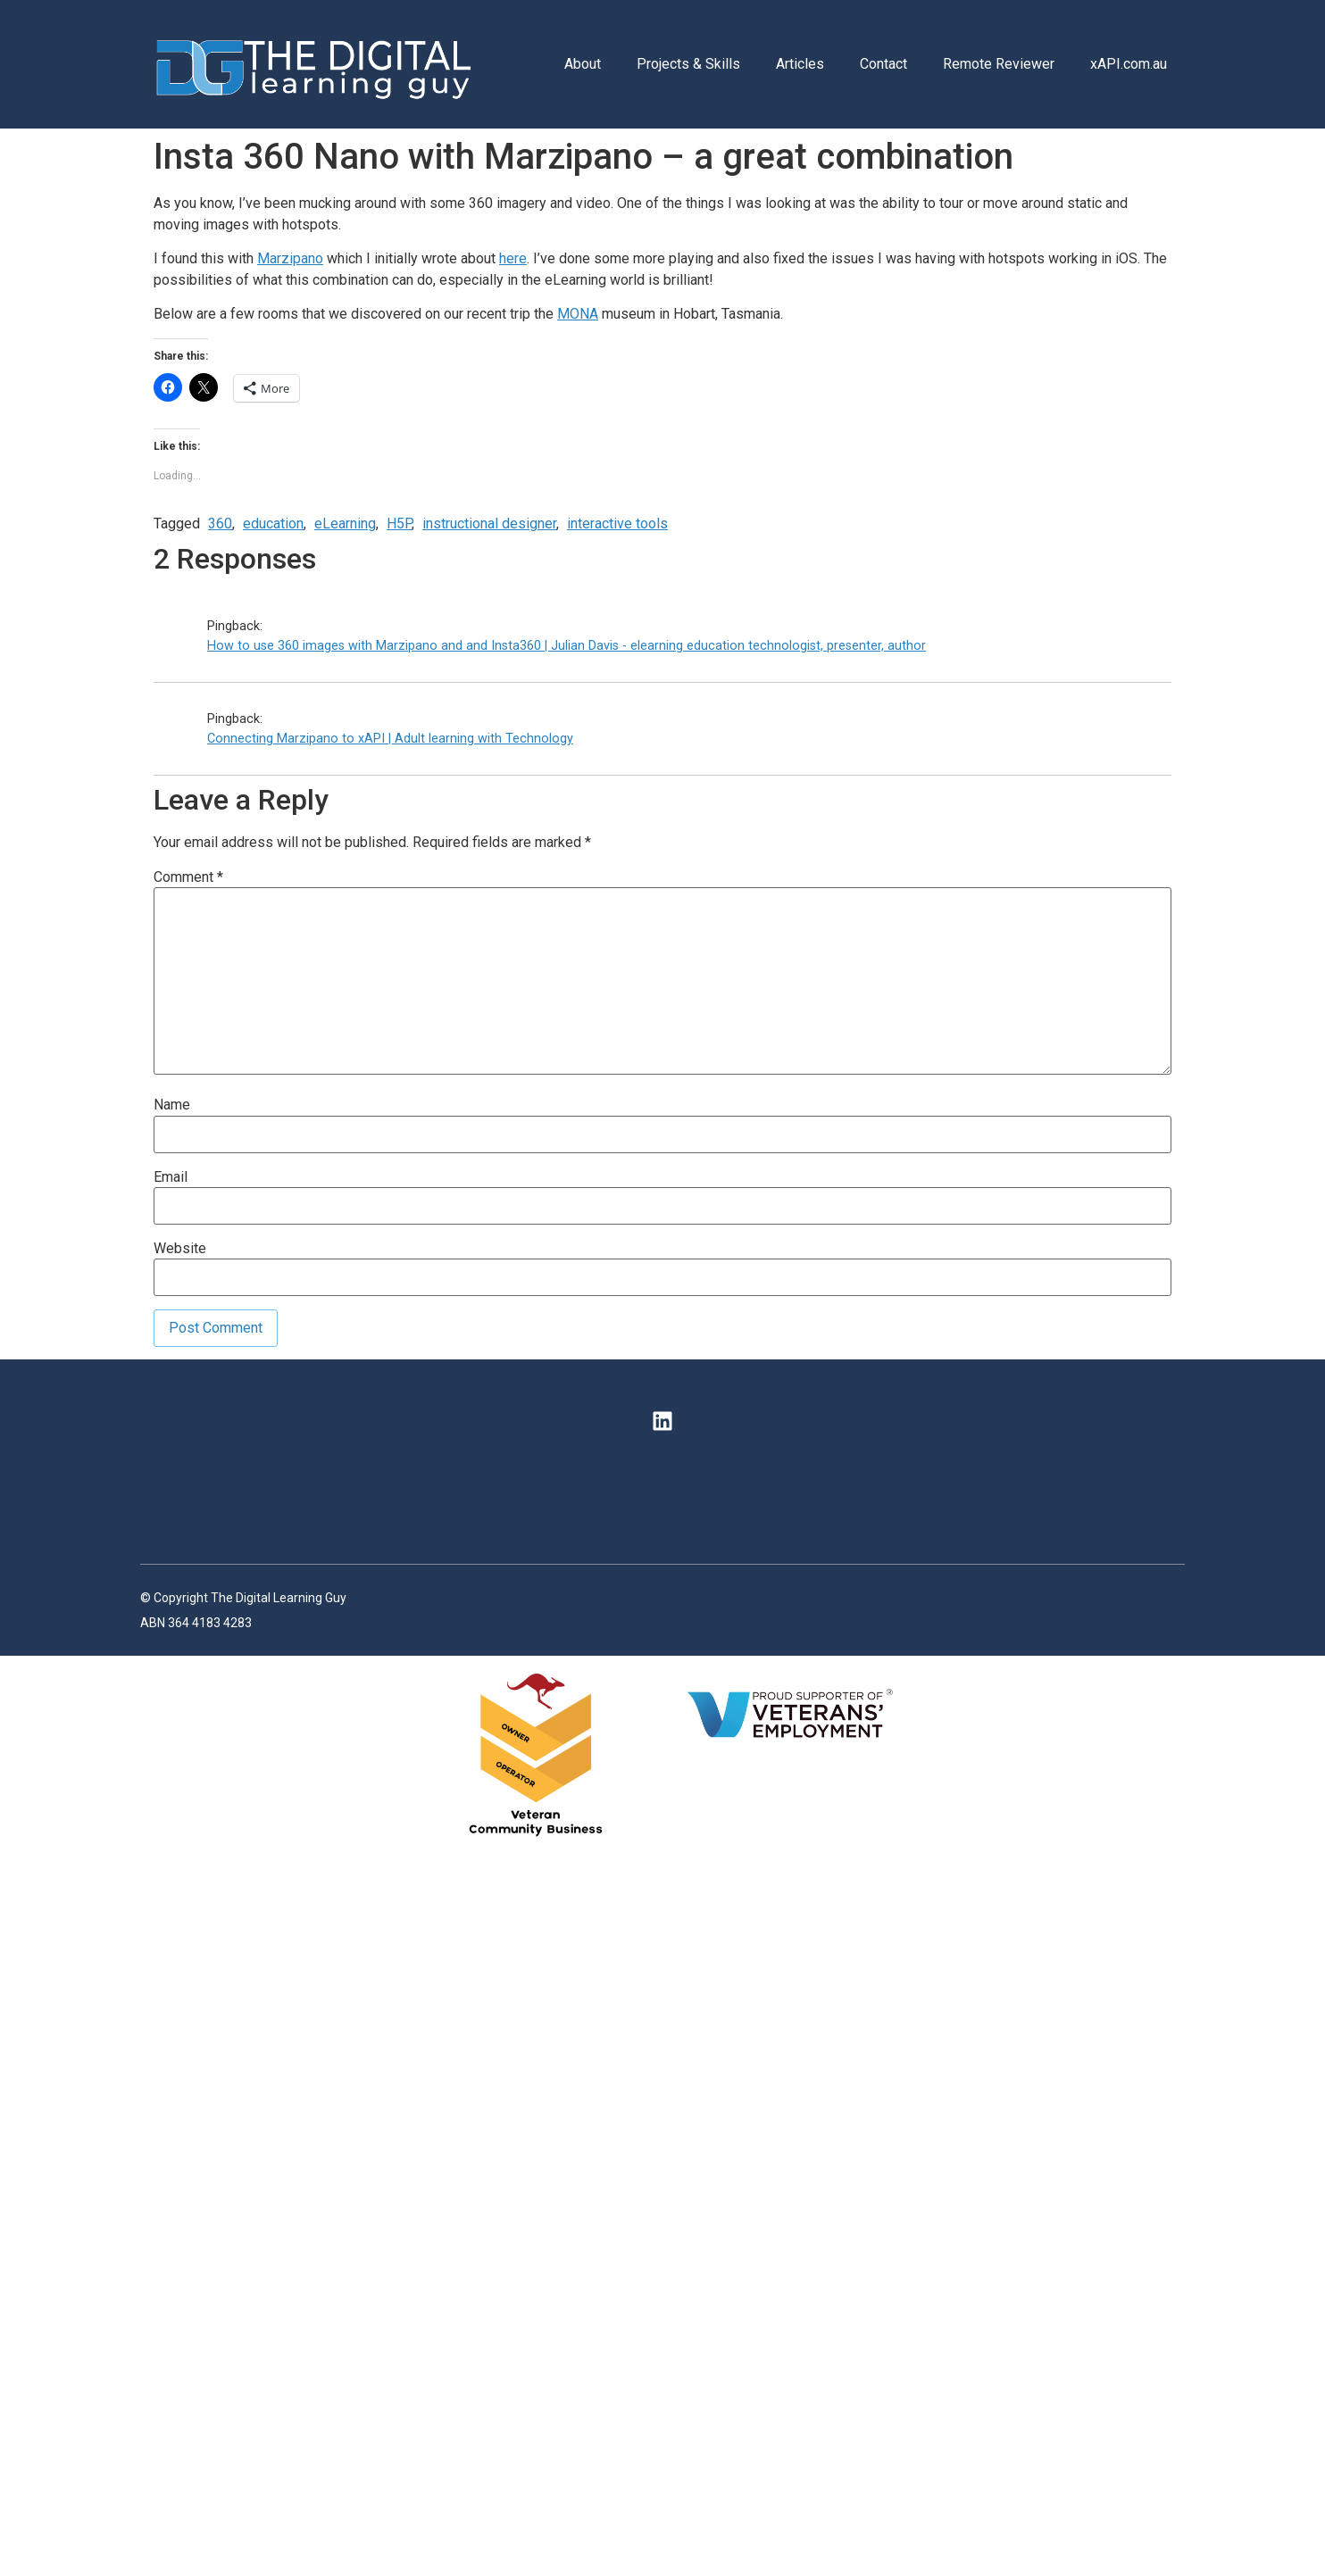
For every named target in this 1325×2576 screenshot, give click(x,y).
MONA (577, 313)
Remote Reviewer (998, 63)
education (273, 523)
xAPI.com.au (1128, 63)
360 (220, 523)
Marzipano (290, 258)
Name (172, 1105)
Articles (800, 63)
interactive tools (617, 523)
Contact (883, 63)
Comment (188, 877)
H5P (399, 523)
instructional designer (489, 523)
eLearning (345, 523)
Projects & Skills (688, 63)
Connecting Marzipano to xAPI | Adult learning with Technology (390, 738)
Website (180, 1249)
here (513, 258)
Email (171, 1177)
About (582, 63)
